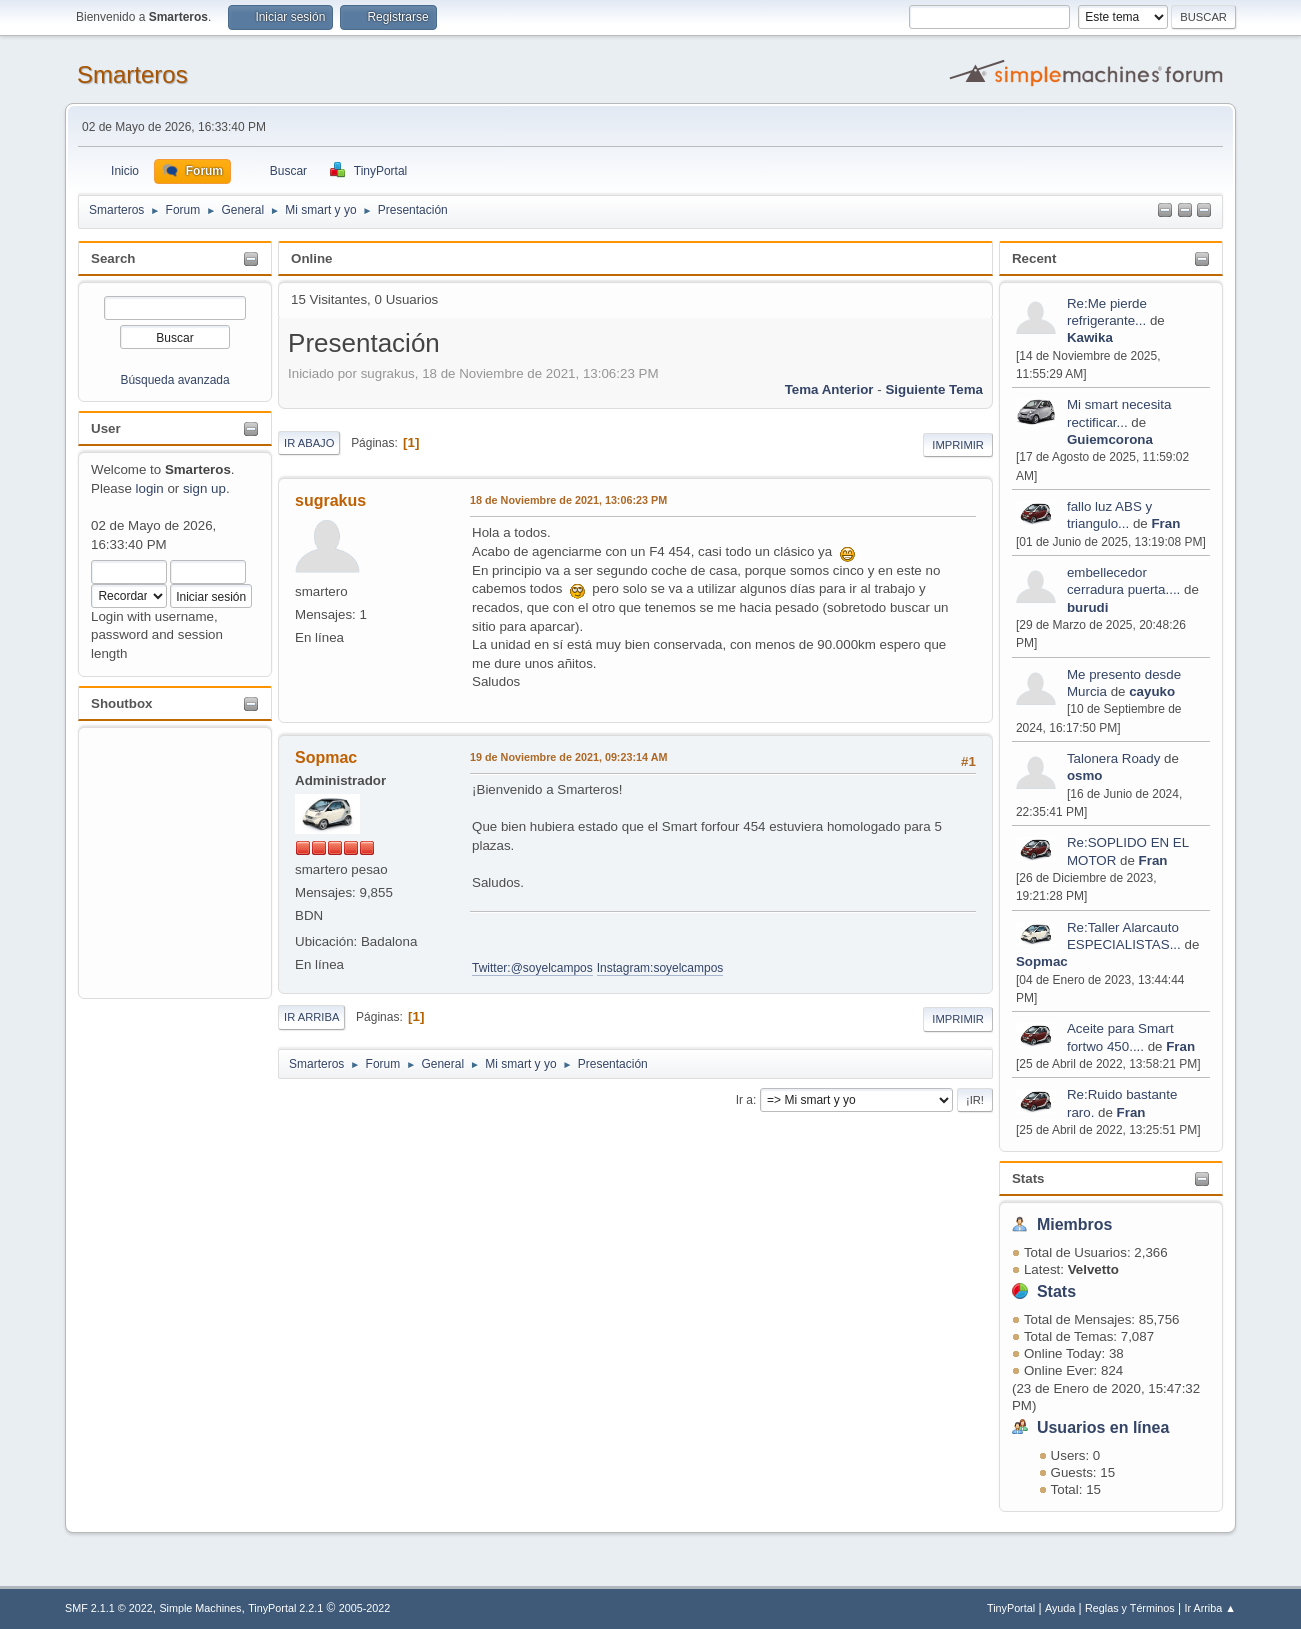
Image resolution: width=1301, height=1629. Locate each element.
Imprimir (958, 445)
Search (113, 258)
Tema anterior (829, 389)
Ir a (744, 1100)
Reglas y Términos (1130, 1608)
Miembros (1075, 1224)
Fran (1165, 523)
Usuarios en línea (1103, 1427)
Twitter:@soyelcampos (532, 968)
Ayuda (1060, 1608)
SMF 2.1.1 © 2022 (109, 1608)
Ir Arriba (311, 1017)
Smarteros (132, 74)
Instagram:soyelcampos (660, 968)
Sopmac (1042, 961)
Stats (1028, 1178)
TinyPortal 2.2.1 (285, 1608)
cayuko (1152, 691)
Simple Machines (200, 1608)
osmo (1085, 775)
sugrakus (330, 500)
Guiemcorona (1110, 439)
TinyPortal (1011, 1608)
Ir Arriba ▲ (1210, 1608)
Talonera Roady (1113, 758)
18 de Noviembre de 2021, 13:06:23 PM (568, 500)
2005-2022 (365, 1608)
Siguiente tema (934, 389)
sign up (204, 488)
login (150, 488)
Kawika (1090, 337)
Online (311, 258)
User (106, 428)
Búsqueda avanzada (174, 380)
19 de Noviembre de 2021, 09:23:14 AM (568, 757)
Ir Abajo (309, 443)
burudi (1087, 607)
